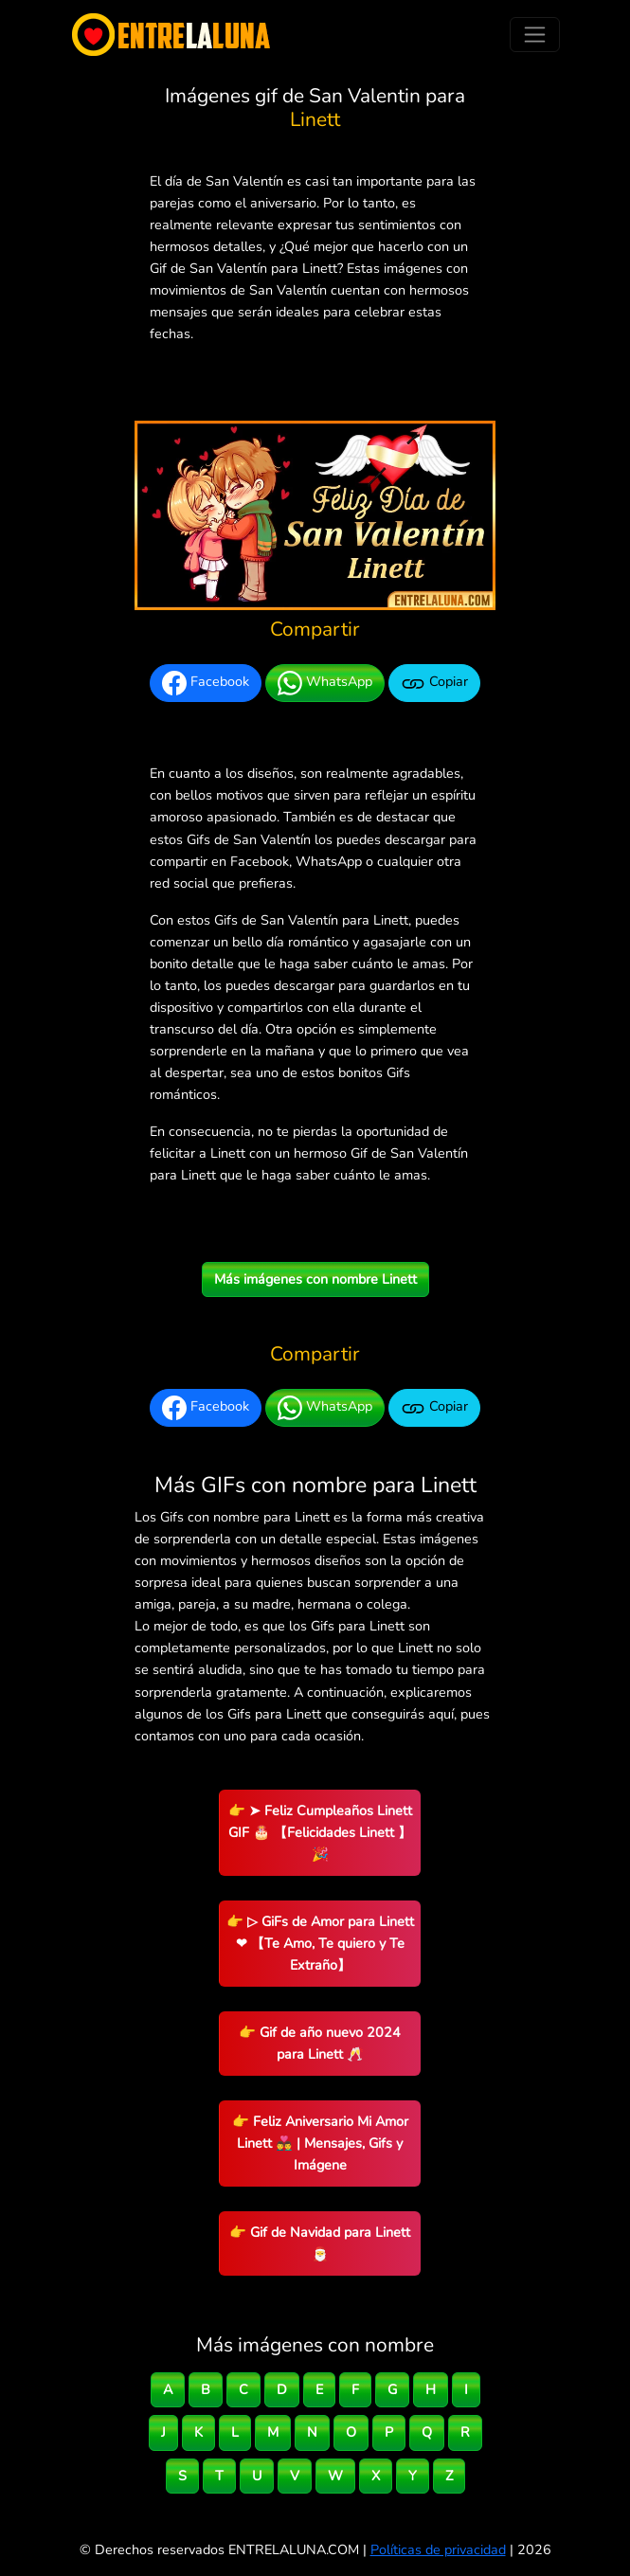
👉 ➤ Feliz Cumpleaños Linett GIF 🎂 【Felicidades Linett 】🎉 (320, 1832)
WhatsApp (325, 683)
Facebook (205, 683)
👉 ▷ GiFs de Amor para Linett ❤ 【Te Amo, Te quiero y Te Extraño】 (320, 1943)
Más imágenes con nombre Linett (315, 1279)
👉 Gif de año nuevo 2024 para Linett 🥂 (320, 2043)
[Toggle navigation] (535, 34)
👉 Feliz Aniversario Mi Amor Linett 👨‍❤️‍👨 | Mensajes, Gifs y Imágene (320, 2143)
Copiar (434, 683)
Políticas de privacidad (438, 2549)
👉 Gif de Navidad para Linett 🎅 (319, 2243)
